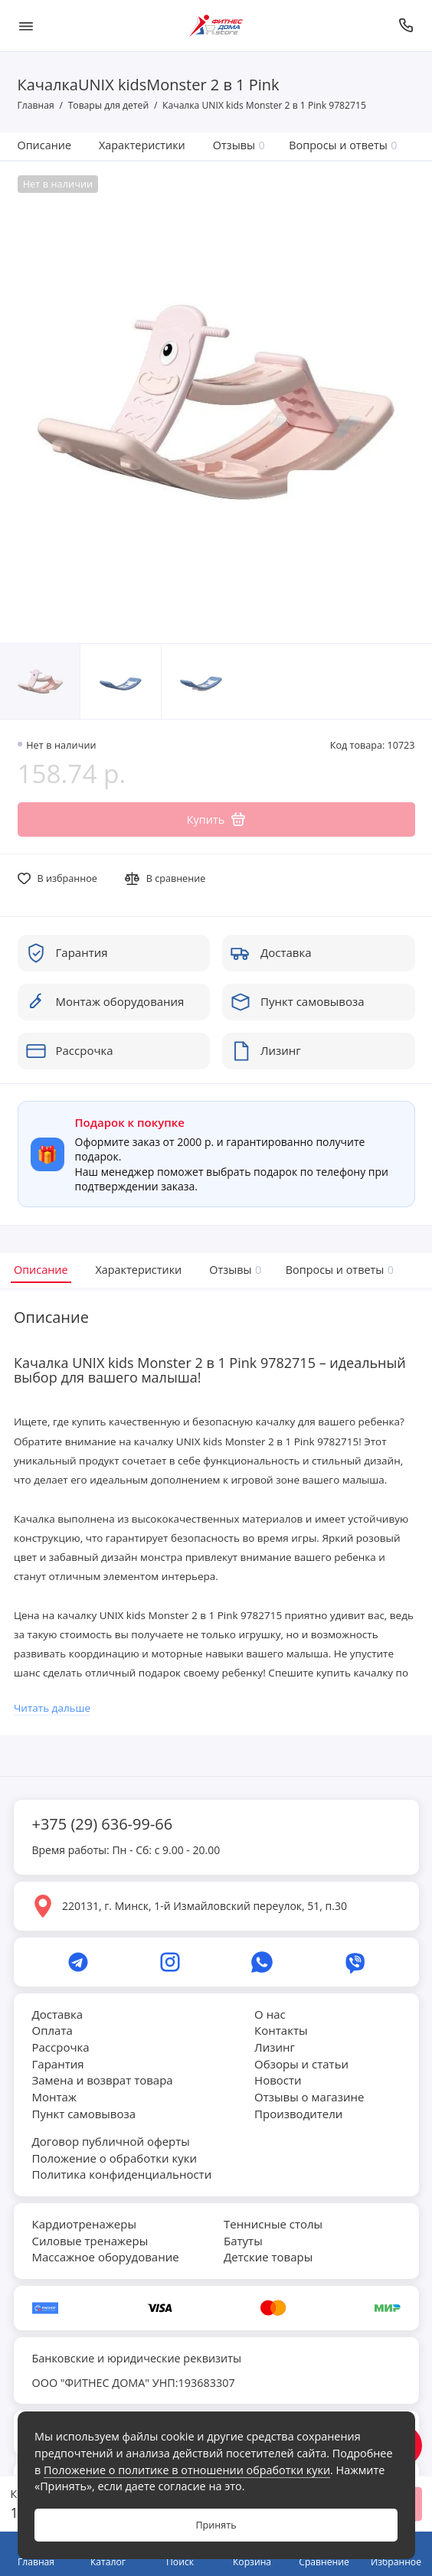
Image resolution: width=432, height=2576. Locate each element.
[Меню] (26, 25)
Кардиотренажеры (84, 2224)
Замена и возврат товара (102, 2080)
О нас (270, 2014)
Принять (215, 2525)
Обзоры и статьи (301, 2064)
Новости (278, 2080)
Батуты (243, 2240)
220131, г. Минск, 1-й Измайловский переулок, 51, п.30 (204, 1906)
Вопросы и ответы (343, 145)
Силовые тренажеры (90, 2240)
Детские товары (268, 2256)
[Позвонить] (407, 25)
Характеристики (142, 145)
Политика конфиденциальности (122, 2174)
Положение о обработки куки (114, 2158)
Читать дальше (52, 1708)
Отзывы (239, 145)
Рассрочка (61, 2047)
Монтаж (54, 2096)
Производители (298, 2113)
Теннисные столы (273, 2224)
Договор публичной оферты (111, 2141)
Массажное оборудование (105, 2256)
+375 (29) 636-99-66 (102, 1824)
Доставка (57, 2014)
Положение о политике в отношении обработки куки (187, 2470)
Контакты (280, 2030)
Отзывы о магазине (309, 2096)
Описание (45, 145)
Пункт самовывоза (84, 2113)
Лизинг (274, 2047)
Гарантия (58, 2064)
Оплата (52, 2030)
